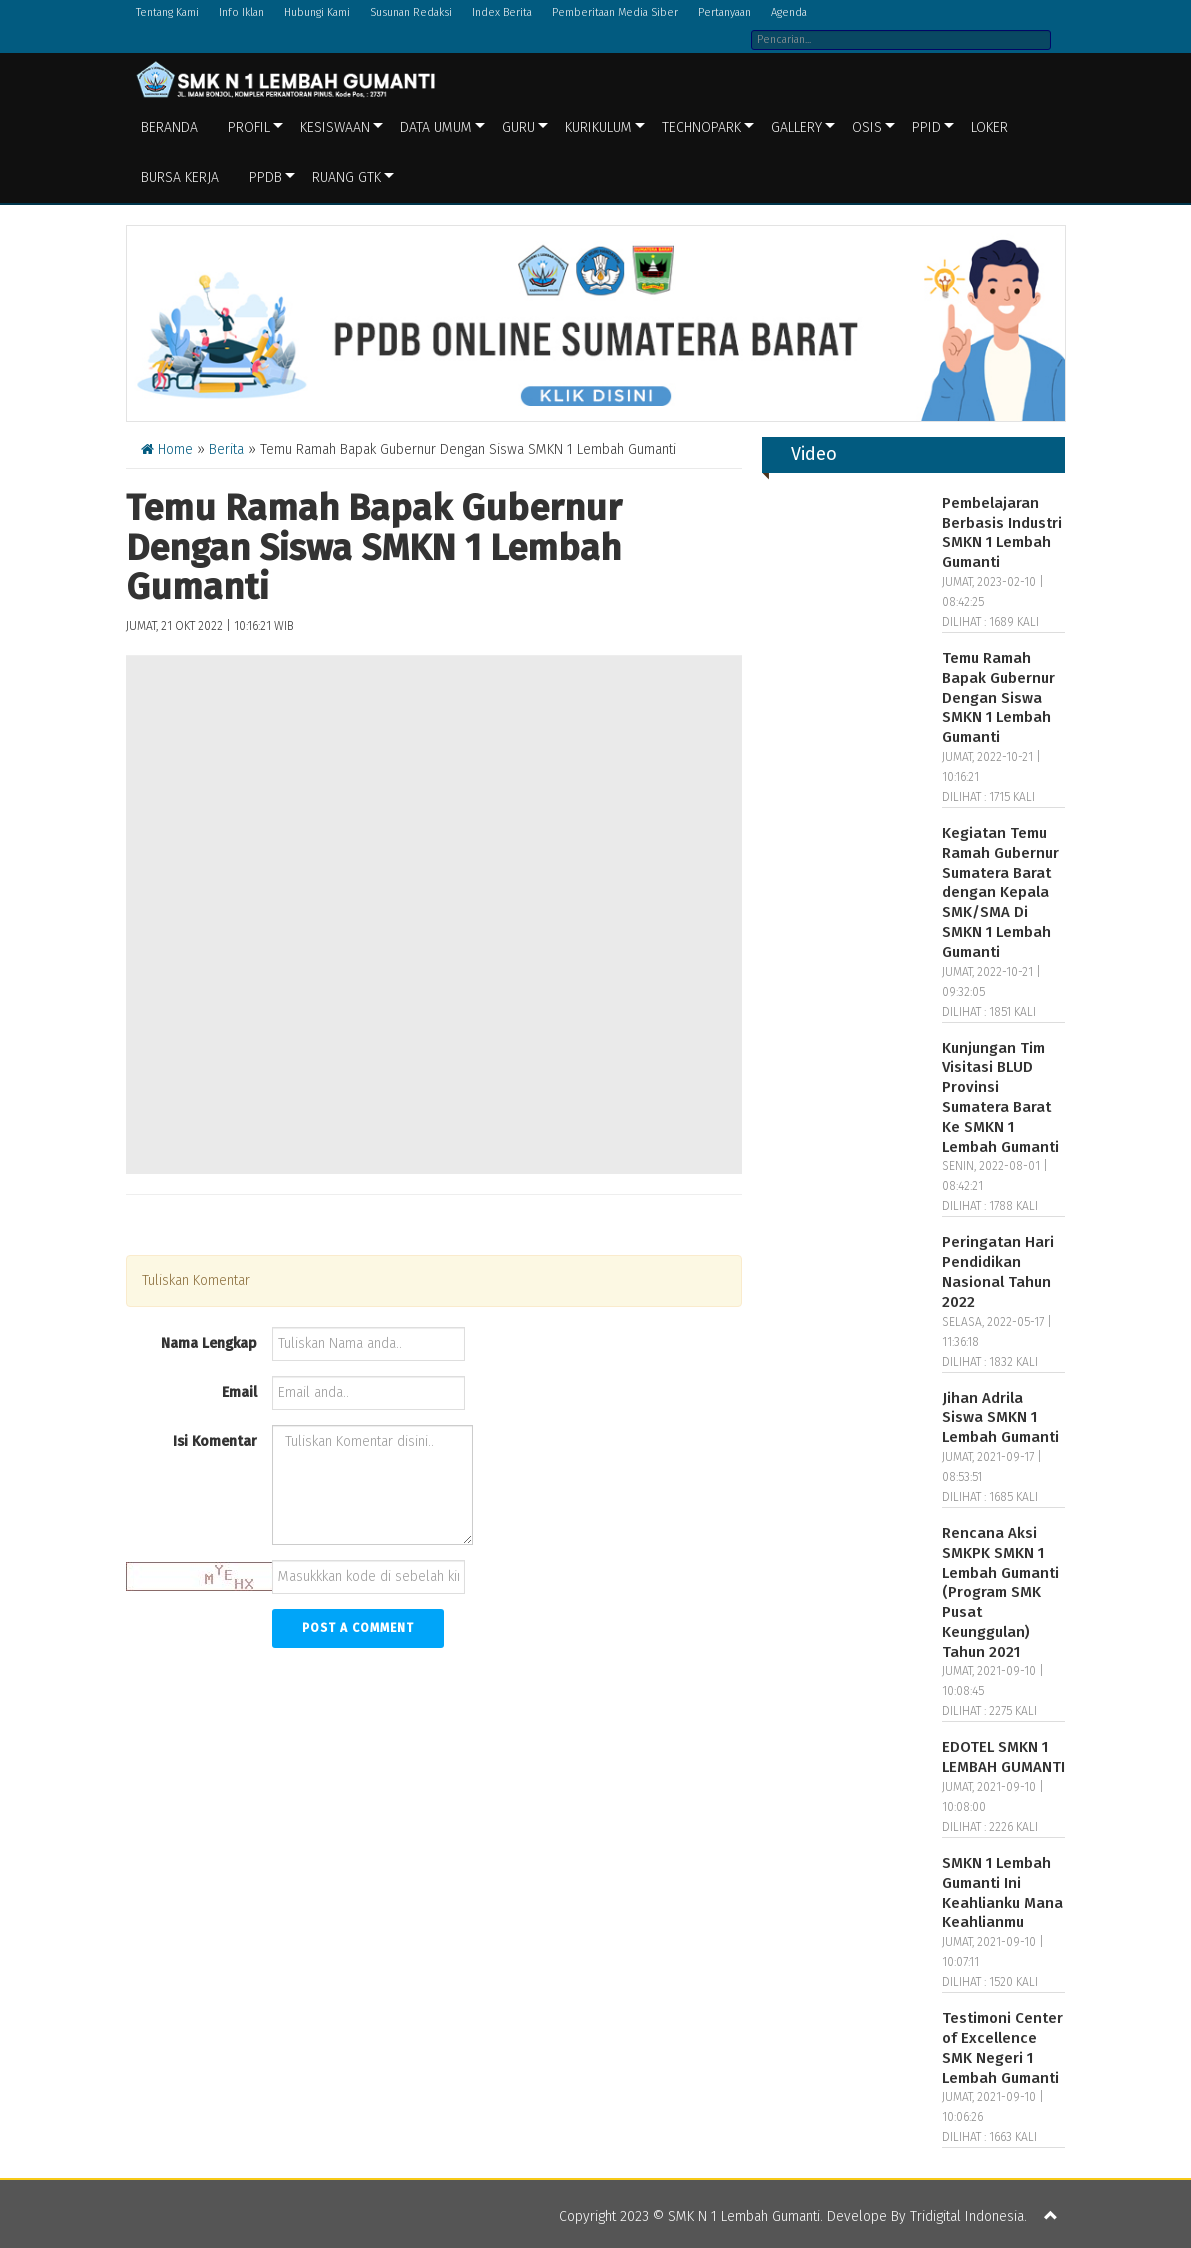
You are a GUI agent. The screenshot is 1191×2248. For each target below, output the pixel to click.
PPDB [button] (265, 177)
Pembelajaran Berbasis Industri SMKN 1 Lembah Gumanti (1002, 532)
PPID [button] (926, 127)
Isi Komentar (215, 1441)
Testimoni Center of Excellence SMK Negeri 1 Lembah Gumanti (1002, 2047)
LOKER (989, 127)
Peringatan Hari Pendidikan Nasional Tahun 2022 (998, 1271)
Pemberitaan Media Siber (615, 12)
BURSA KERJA (180, 177)
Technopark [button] (701, 127)
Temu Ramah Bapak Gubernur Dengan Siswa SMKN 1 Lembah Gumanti (998, 697)
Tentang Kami (167, 12)
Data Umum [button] (436, 127)
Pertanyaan (724, 12)
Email (239, 1392)
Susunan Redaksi (411, 12)
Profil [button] (249, 127)
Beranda (169, 127)
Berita (226, 449)
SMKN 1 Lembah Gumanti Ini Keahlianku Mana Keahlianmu (1002, 1892)
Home (167, 449)
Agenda (789, 12)
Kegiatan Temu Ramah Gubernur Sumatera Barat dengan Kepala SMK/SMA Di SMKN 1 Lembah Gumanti (1000, 892)
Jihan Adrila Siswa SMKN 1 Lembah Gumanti (1000, 1418)
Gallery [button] (796, 127)
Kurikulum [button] (598, 127)
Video (814, 454)
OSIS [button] (867, 127)
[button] (1051, 2217)
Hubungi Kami (317, 12)
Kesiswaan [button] (335, 127)
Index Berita (502, 12)
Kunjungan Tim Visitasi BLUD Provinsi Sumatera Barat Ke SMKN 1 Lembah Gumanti (1000, 1097)
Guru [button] (518, 127)
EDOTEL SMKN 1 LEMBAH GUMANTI (1003, 1757)
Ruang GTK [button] (346, 177)
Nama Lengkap (209, 1343)
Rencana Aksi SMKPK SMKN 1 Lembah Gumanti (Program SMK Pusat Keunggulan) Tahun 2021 (1000, 1592)
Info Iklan (241, 12)
